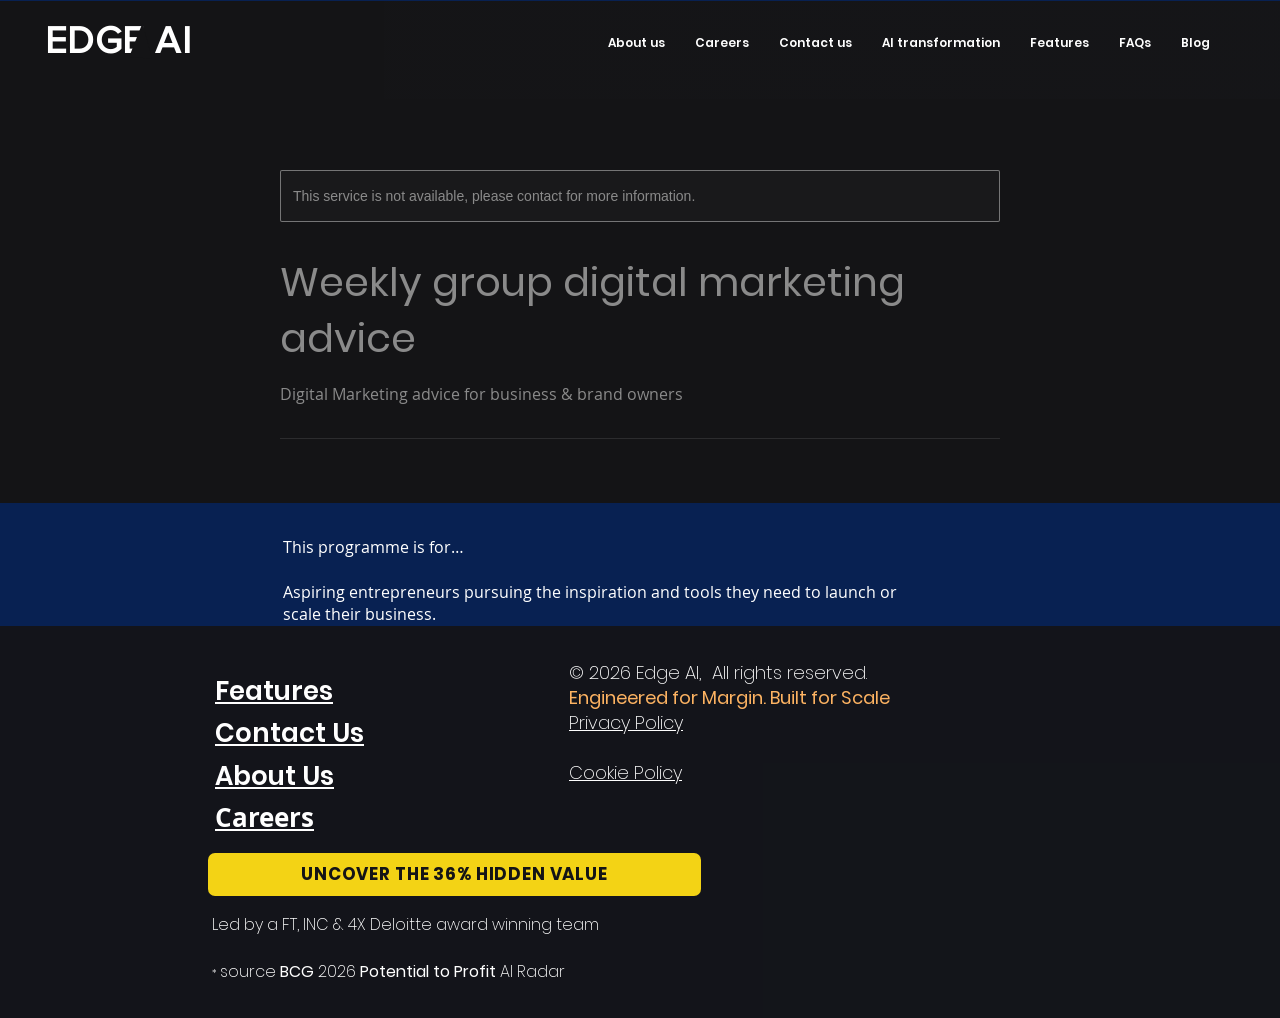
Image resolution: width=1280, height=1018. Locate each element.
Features (274, 691)
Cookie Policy (625, 772)
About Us (274, 776)
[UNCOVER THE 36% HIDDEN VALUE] (454, 874)
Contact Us (289, 733)
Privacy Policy (626, 722)
